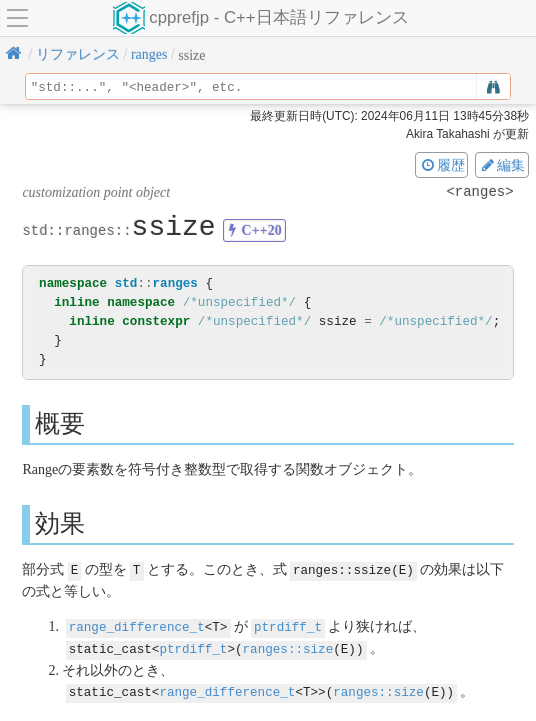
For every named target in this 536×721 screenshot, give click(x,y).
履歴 (442, 165)
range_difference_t (137, 625)
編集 (502, 165)
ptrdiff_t (288, 625)
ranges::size (288, 646)
